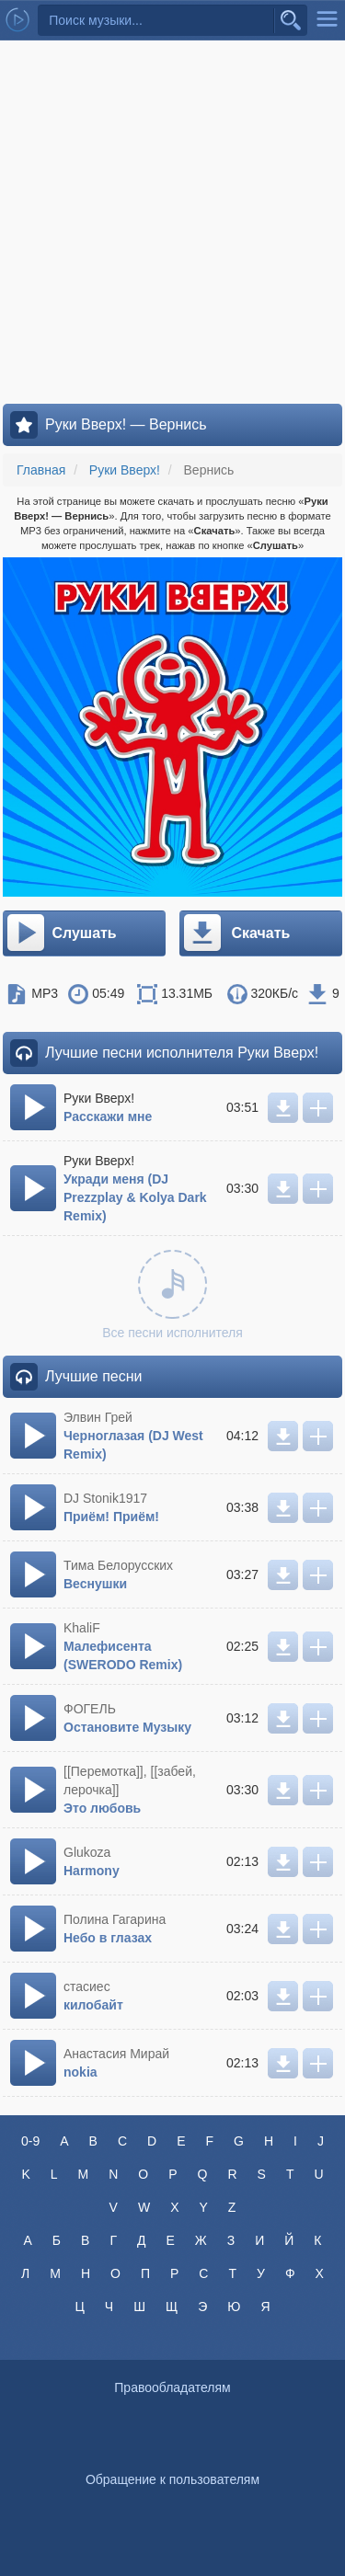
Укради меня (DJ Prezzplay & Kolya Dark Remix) (135, 1197)
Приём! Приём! (111, 1516)
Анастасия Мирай (116, 2053)
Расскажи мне (107, 1116)
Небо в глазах (107, 1937)
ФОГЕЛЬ (89, 1708)
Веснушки (95, 1583)
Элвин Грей (97, 1417)
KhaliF (81, 1627)
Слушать (61, 933)
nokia (80, 2072)
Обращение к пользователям (172, 2479)
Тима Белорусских (118, 1565)
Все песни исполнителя (172, 1295)
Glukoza (86, 1852)
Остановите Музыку (127, 1727)
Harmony (91, 1870)
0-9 (30, 2141)
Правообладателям (172, 2387)
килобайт (93, 2005)
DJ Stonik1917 (105, 1498)
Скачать (236, 933)
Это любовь (102, 1808)
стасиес (86, 1986)
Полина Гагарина (114, 1919)
